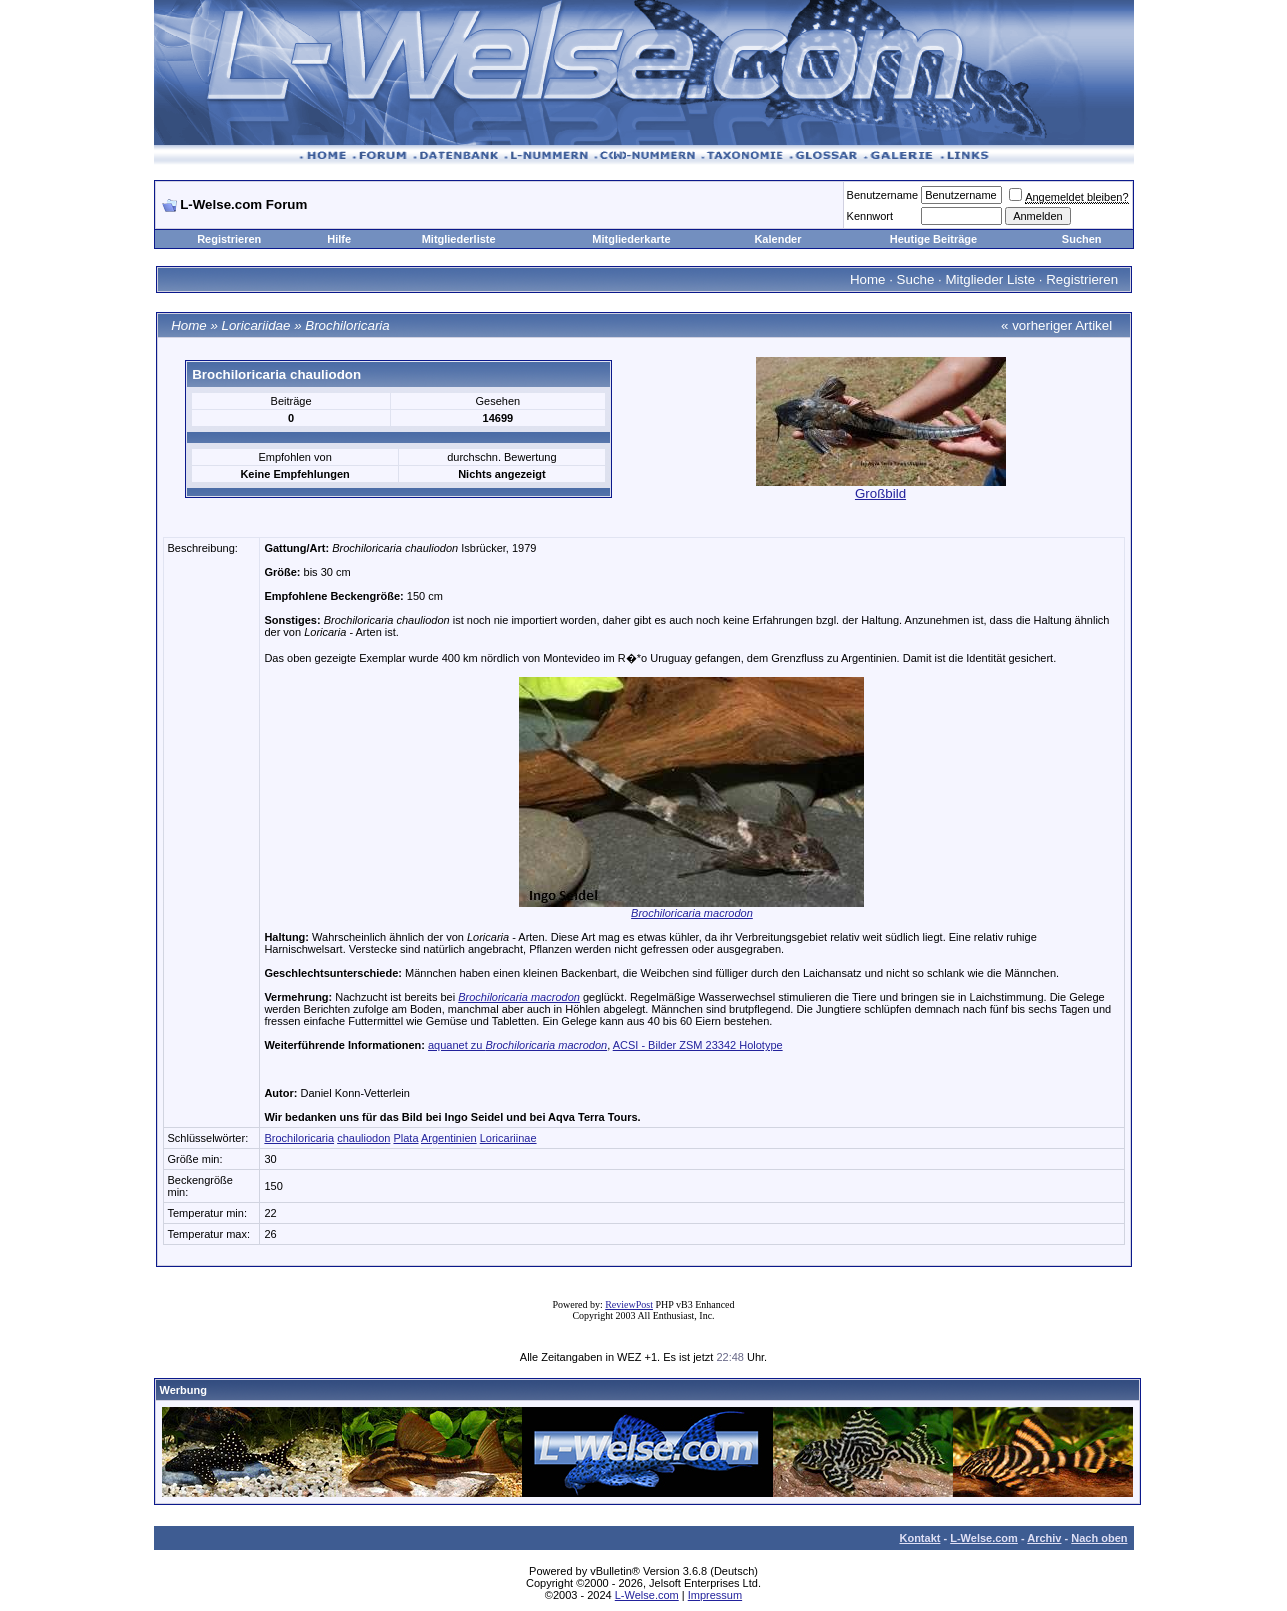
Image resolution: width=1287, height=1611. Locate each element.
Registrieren (229, 239)
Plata (405, 1138)
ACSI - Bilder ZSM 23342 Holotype (698, 1045)
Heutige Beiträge (933, 239)
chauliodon (363, 1138)
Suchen (1082, 239)
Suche (916, 279)
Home (868, 279)
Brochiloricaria (347, 325)
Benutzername (883, 195)
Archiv (1044, 1538)
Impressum (715, 1595)
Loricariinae (508, 1138)
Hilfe (339, 239)
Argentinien (449, 1138)
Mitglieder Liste (990, 279)
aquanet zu (517, 1045)
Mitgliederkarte (631, 239)
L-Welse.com (984, 1538)
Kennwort (870, 216)
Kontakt (919, 1538)
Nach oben (1099, 1538)
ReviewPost (629, 1304)
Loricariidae (256, 325)
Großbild (880, 493)
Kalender (777, 239)
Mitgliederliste (459, 239)
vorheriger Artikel (1062, 325)
